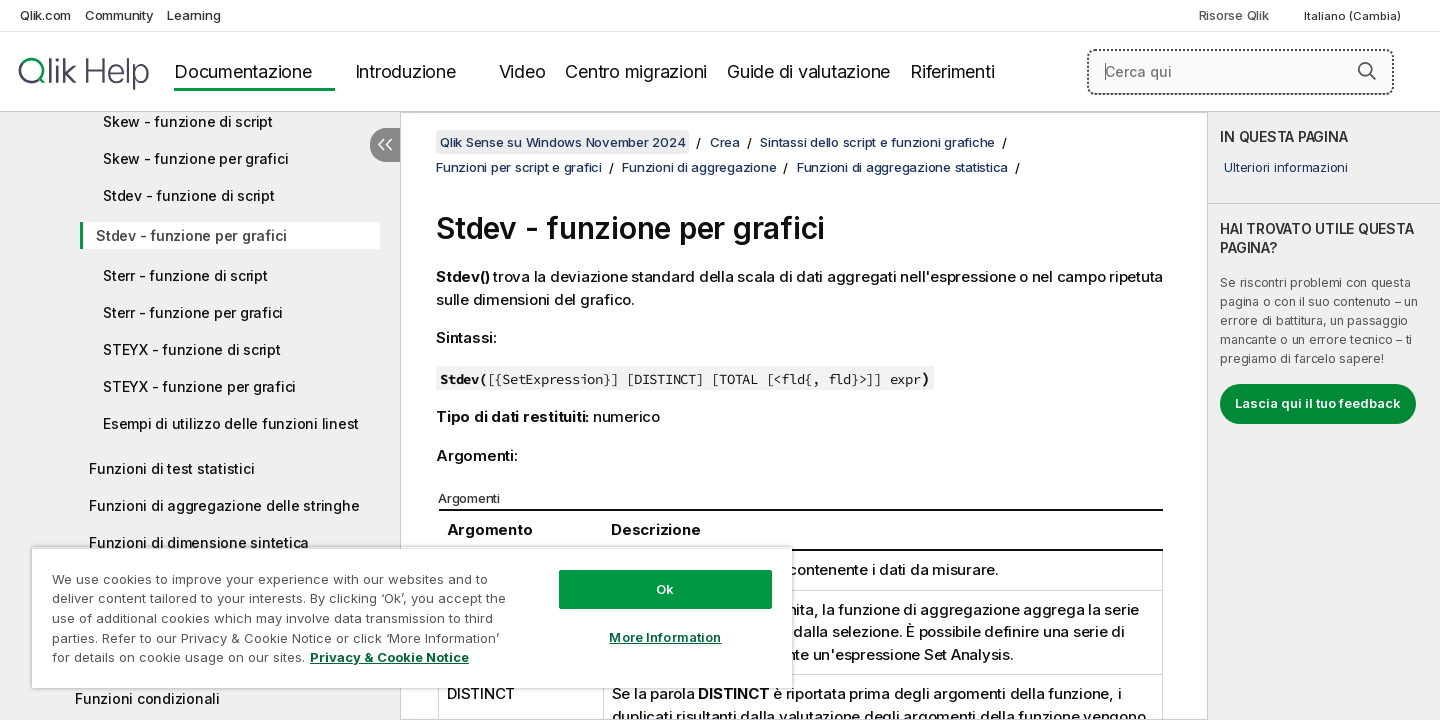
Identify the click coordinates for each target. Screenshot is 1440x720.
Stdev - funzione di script (189, 195)
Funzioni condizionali (147, 698)
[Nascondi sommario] (385, 145)
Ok (665, 589)
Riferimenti (952, 71)
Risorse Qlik (1234, 15)
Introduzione (405, 71)
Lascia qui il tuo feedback (1318, 403)
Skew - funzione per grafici (195, 158)
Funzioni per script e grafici (519, 167)
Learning (193, 15)
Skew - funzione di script (188, 121)
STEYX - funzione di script (192, 349)
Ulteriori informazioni (1286, 167)
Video (522, 71)
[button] (1367, 71)
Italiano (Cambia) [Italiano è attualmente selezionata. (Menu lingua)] (1354, 16)
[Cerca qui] (1240, 72)
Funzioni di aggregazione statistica (902, 167)
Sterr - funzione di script (185, 275)
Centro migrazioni (636, 71)
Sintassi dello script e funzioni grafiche (877, 142)
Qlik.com (45, 15)
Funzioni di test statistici (171, 468)
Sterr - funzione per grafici (193, 312)
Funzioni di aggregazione (699, 167)
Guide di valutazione (808, 71)
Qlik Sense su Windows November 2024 (562, 142)
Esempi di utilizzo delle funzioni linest (231, 423)
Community (119, 15)
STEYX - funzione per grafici (199, 386)
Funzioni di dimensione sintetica (199, 542)
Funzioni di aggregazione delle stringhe (224, 505)
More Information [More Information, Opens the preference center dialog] (665, 637)
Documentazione (243, 71)
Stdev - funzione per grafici (191, 235)
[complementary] (1324, 416)
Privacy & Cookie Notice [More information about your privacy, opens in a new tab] (389, 657)
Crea (725, 142)
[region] (412, 617)
